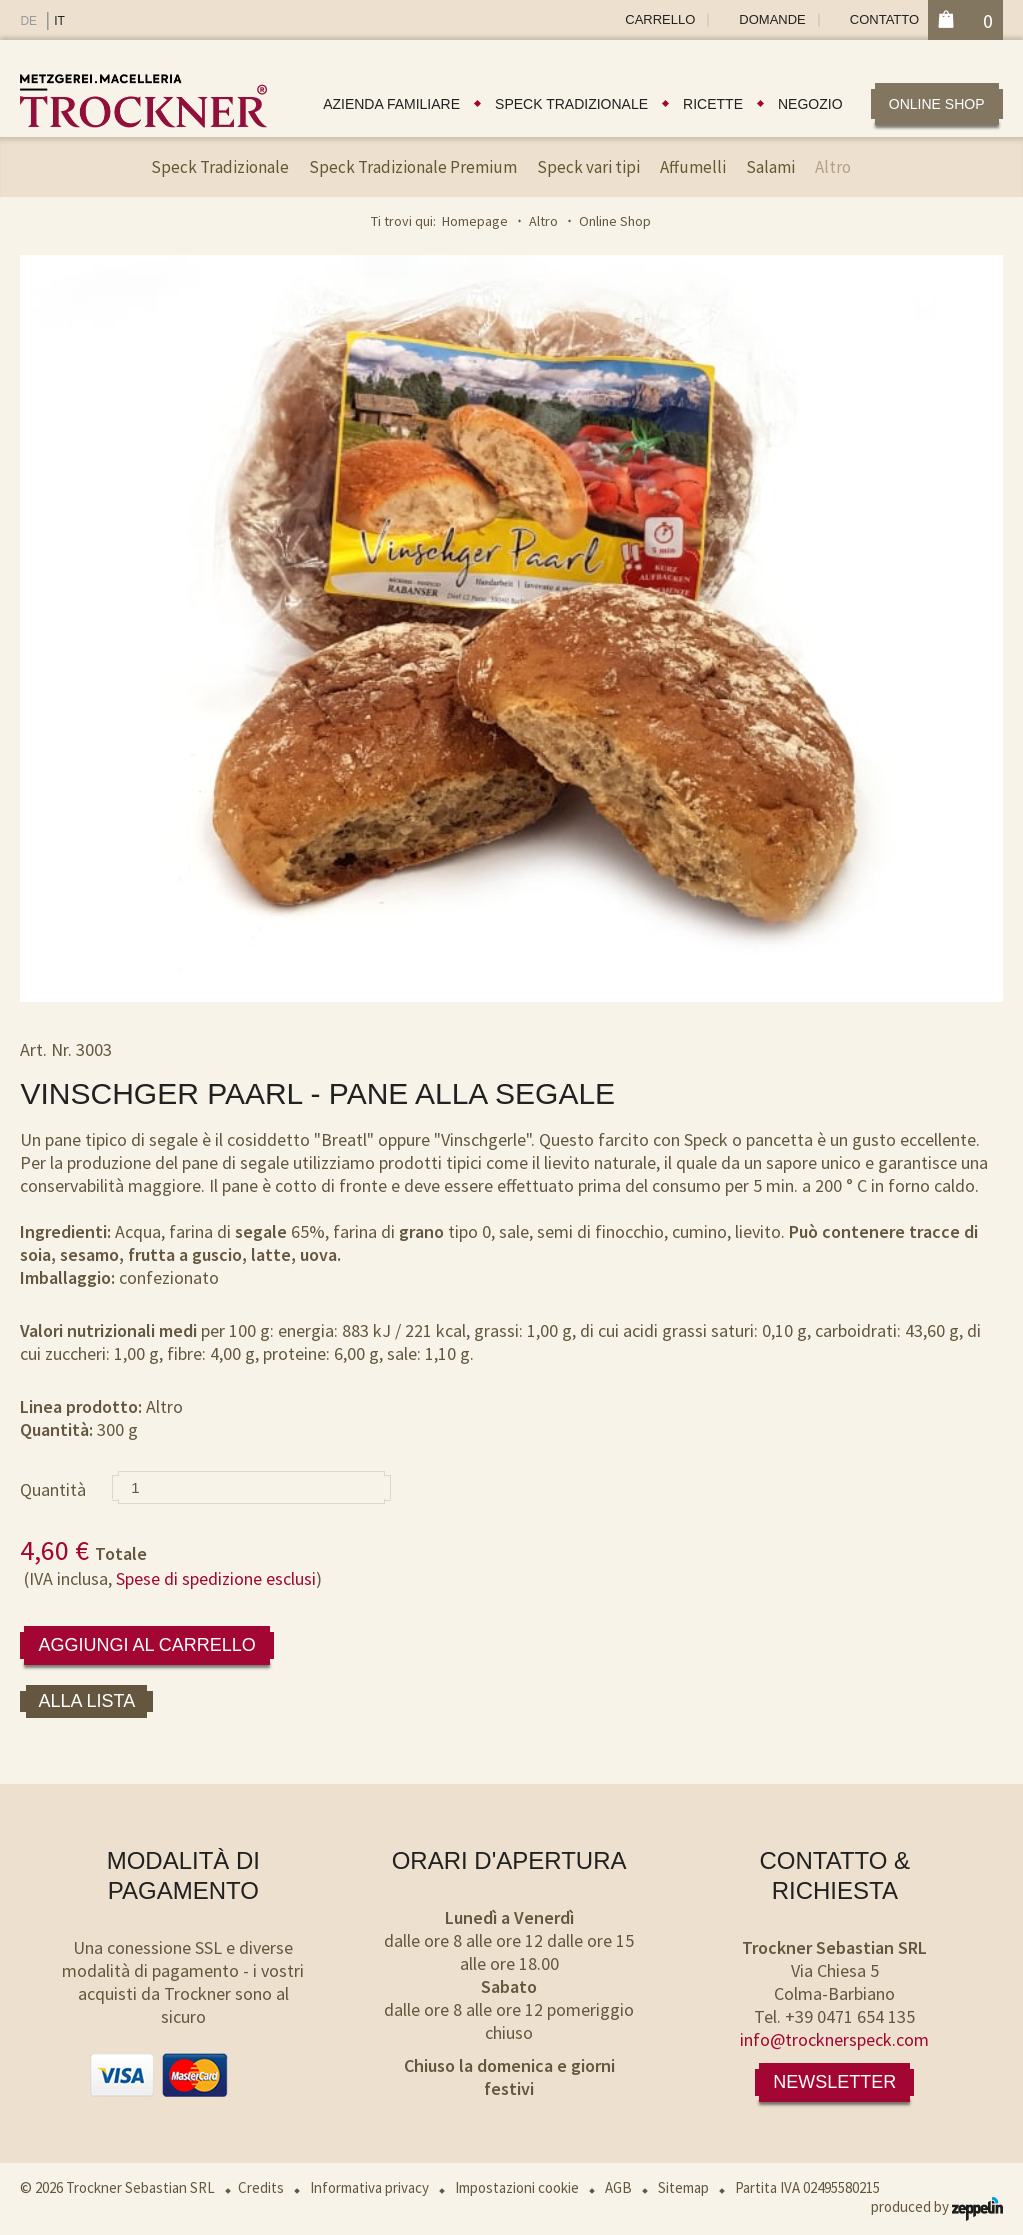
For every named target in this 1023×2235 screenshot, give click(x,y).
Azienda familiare (391, 104)
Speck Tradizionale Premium (413, 167)
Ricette (713, 104)
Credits (261, 2187)
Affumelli (693, 167)
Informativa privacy (369, 2187)
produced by (937, 2206)
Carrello (660, 19)
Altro (833, 167)
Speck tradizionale (571, 104)
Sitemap (683, 2187)
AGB (618, 2187)
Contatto (884, 19)
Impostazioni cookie (517, 2187)
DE (28, 21)
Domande (772, 19)
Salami (770, 167)
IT (59, 21)
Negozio (810, 104)
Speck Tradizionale (220, 167)
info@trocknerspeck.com (834, 2039)
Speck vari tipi (588, 167)
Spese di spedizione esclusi (216, 1578)
